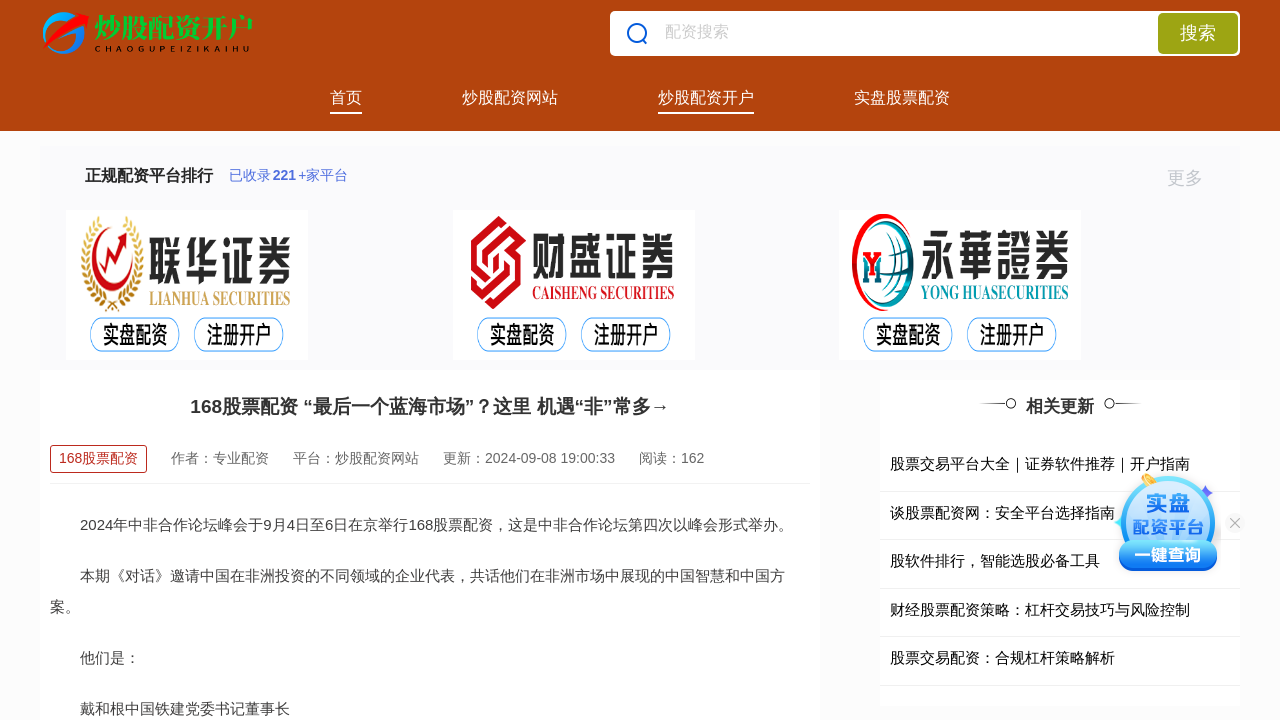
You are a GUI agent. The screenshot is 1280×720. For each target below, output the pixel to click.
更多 (1193, 178)
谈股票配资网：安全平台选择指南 (1002, 512)
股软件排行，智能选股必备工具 (995, 560)
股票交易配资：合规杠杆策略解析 (1002, 657)
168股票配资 (98, 458)
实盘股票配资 (902, 97)
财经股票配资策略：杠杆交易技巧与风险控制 (1040, 609)
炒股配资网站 (510, 97)
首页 (346, 97)
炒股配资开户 (706, 97)
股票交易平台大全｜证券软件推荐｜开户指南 (1040, 463)
